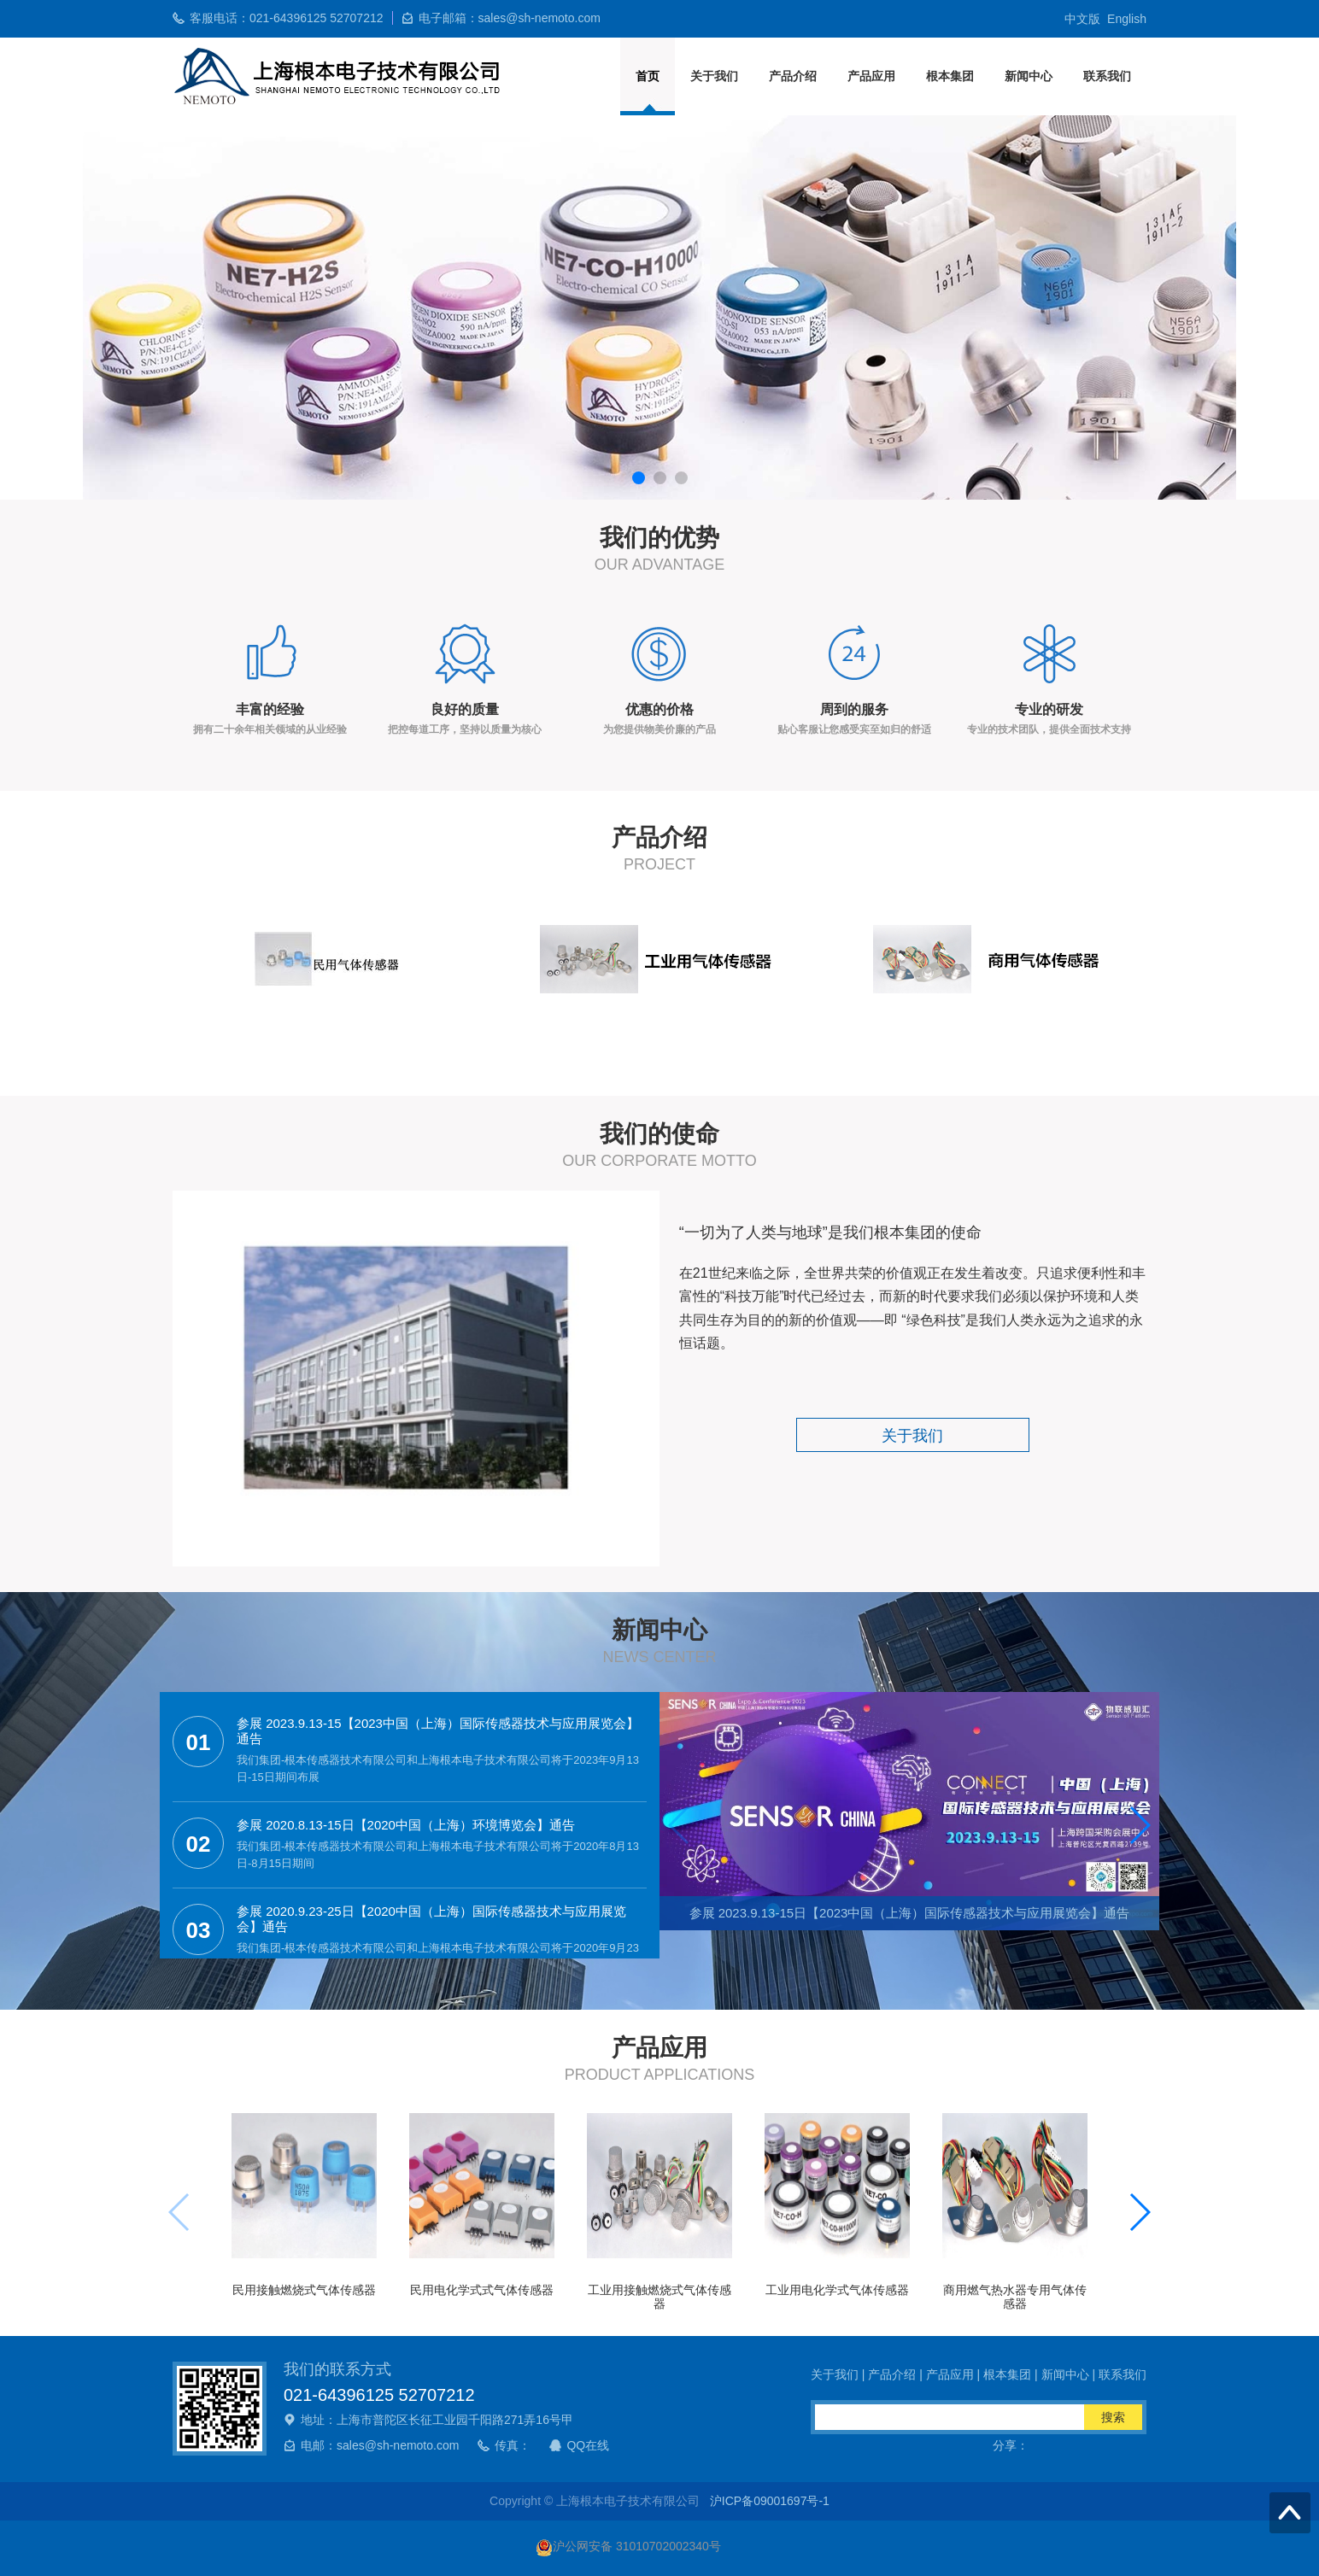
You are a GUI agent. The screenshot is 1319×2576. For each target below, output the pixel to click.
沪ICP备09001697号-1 (770, 2501)
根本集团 (950, 76)
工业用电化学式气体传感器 (837, 2290)
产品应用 (871, 76)
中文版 (1082, 19)
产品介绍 (793, 76)
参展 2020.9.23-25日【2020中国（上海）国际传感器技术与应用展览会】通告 (431, 1919)
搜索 (1113, 2417)
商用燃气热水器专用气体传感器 (1015, 2296)
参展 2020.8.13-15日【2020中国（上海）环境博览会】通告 (406, 1825)
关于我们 (714, 76)
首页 (648, 76)
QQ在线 (587, 2445)
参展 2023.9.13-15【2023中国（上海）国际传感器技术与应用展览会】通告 (438, 1731)
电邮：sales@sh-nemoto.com (380, 2445)
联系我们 (1107, 76)
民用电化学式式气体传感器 (482, 2290)
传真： (513, 2445)
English (1126, 19)
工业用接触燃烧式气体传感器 (659, 2296)
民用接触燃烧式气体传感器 (304, 2290)
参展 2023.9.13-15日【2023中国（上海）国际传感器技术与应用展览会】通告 (909, 1913)
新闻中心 (1028, 76)
